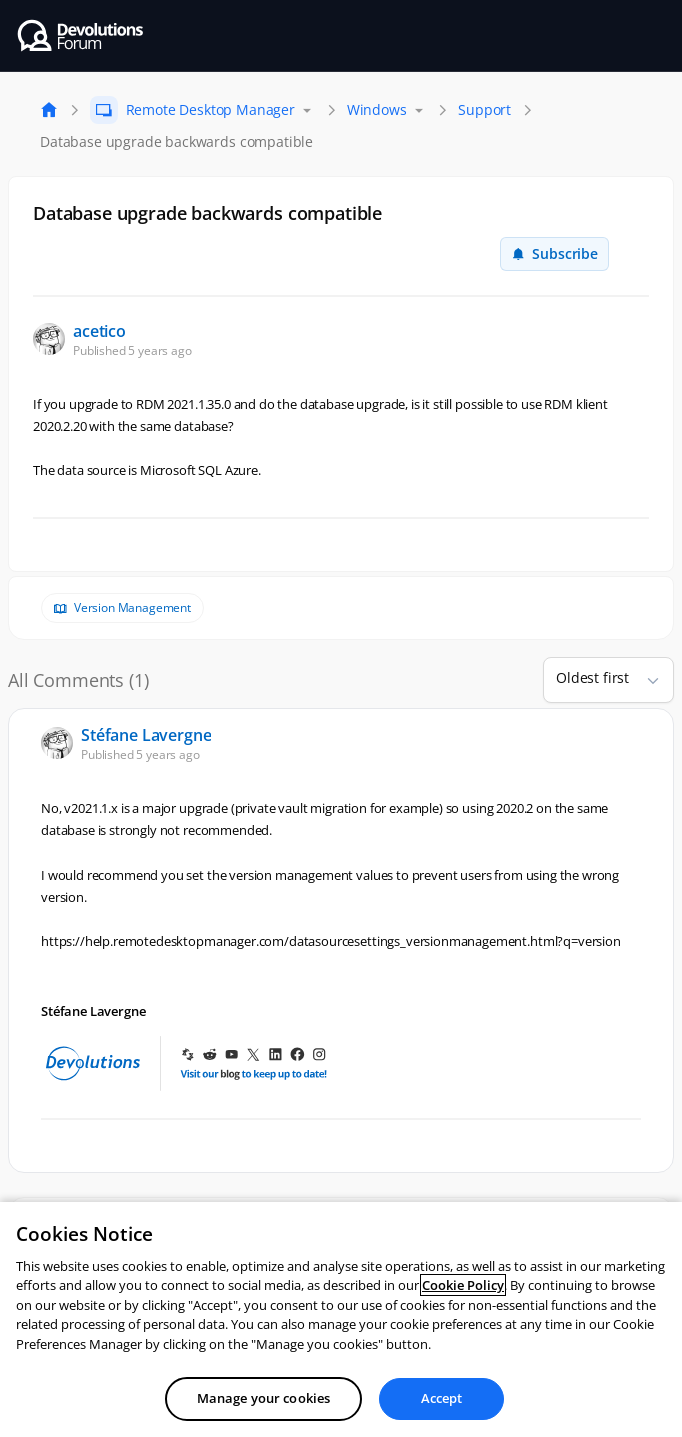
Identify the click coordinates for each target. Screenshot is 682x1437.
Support (484, 109)
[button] (645, 680)
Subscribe (554, 253)
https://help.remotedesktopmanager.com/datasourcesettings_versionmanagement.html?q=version (331, 941)
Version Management (132, 608)
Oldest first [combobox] (592, 677)
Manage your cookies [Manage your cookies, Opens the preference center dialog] (263, 1398)
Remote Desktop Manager (210, 109)
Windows (377, 109)
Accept (442, 1398)
